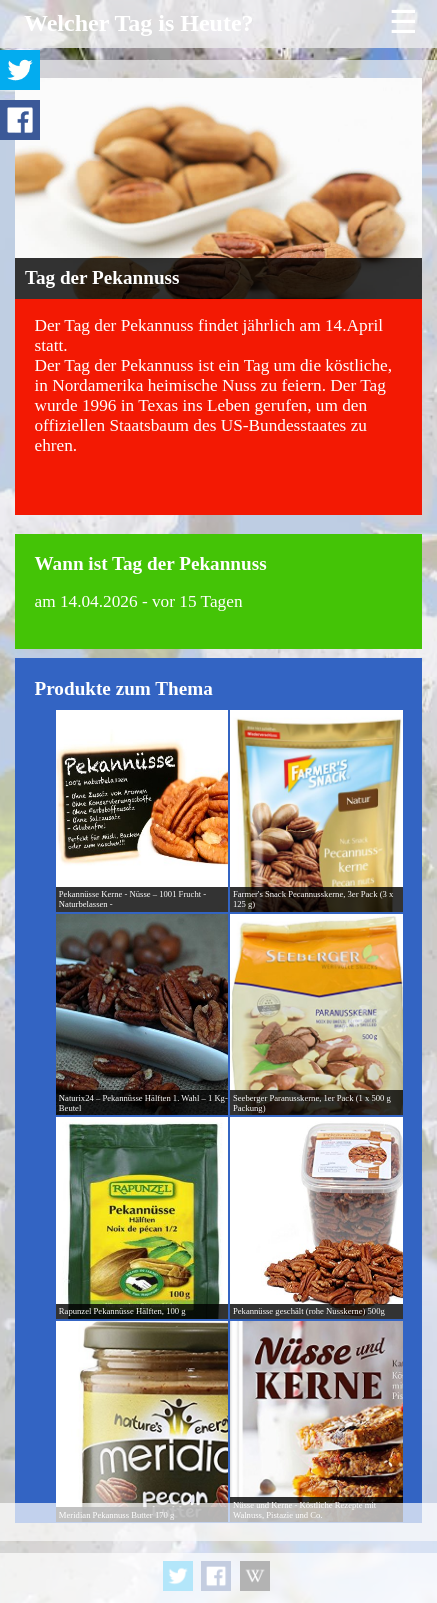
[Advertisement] (218, 1553)
